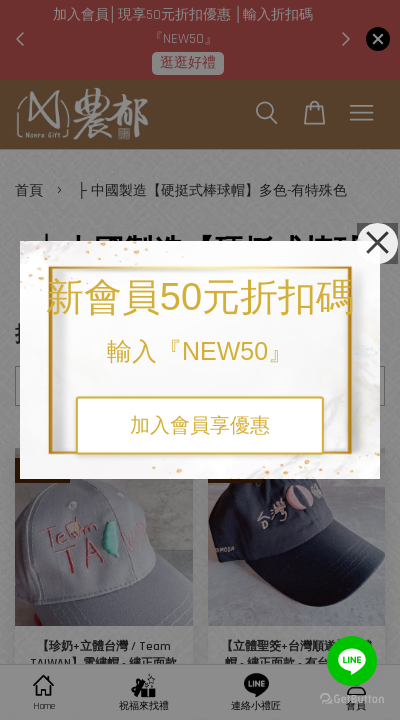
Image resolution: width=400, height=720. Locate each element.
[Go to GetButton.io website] (352, 699)
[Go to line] (352, 661)
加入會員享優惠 (200, 426)
